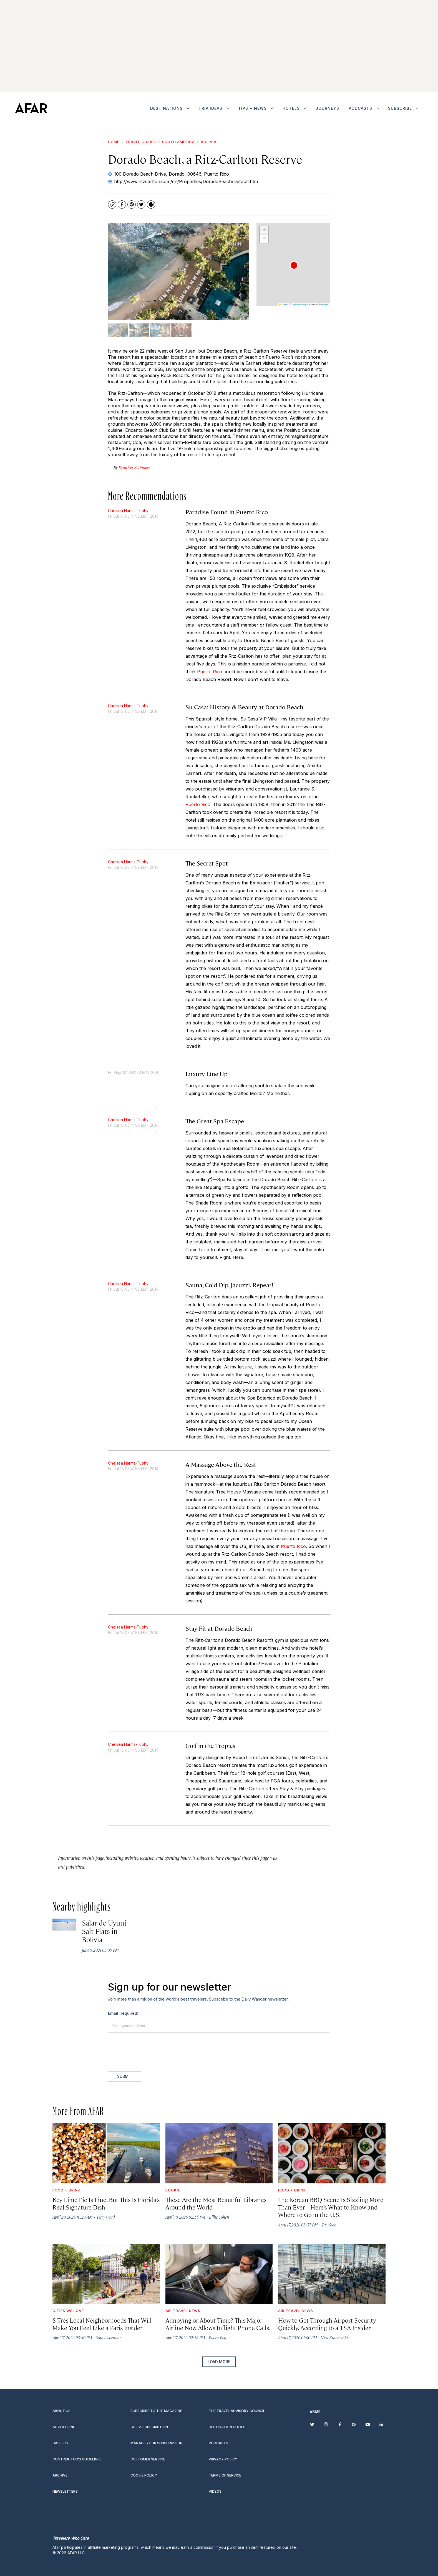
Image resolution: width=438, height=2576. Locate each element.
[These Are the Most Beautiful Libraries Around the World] (219, 2153)
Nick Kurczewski (334, 2337)
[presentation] (150, 2052)
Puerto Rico (209, 671)
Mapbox (325, 304)
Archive (59, 2475)
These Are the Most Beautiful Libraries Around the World (215, 2203)
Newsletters (65, 2491)
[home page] (31, 108)
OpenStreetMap (299, 304)
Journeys (327, 108)
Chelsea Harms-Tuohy (128, 510)
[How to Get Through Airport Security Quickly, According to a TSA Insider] (332, 2274)
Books (172, 2190)
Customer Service (147, 2459)
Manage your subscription (156, 2443)
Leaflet (283, 304)
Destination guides (227, 2427)
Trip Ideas (210, 108)
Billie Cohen (219, 2217)
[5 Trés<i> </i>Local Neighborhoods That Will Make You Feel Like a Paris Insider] (106, 2274)
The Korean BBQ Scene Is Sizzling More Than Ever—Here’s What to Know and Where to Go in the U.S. (330, 2206)
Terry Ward (105, 2217)
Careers (60, 2443)
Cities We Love (68, 2310)
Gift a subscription (149, 2427)
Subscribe (400, 108)
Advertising (63, 2427)
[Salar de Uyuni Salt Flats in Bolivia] (64, 1925)
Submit (124, 2076)
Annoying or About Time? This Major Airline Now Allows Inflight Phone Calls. (218, 2323)
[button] (294, 265)
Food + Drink (66, 2190)
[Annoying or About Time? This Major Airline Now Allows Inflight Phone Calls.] (219, 2274)
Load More (219, 2361)
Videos (215, 2491)
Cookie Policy (143, 2475)
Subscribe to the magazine (156, 2411)
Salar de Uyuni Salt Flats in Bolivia (104, 1931)
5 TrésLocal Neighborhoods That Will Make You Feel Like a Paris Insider (102, 2323)
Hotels (291, 108)
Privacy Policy (223, 2459)
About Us (61, 2411)
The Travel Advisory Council (237, 2411)
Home (113, 141)
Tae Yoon (328, 2224)
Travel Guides (140, 141)
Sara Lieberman (109, 2337)
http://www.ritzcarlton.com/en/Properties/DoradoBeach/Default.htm (186, 181)
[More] (188, 108)
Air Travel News (182, 2310)
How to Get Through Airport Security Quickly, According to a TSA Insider (327, 2323)
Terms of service (225, 2475)
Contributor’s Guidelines (77, 2459)
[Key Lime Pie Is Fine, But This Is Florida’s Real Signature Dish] (106, 2153)
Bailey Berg (218, 2337)
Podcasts (360, 108)
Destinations (166, 108)
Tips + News (252, 108)
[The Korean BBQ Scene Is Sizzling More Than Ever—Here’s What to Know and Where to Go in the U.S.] (332, 2153)
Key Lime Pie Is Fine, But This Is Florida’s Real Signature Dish (106, 2203)
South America (178, 141)
